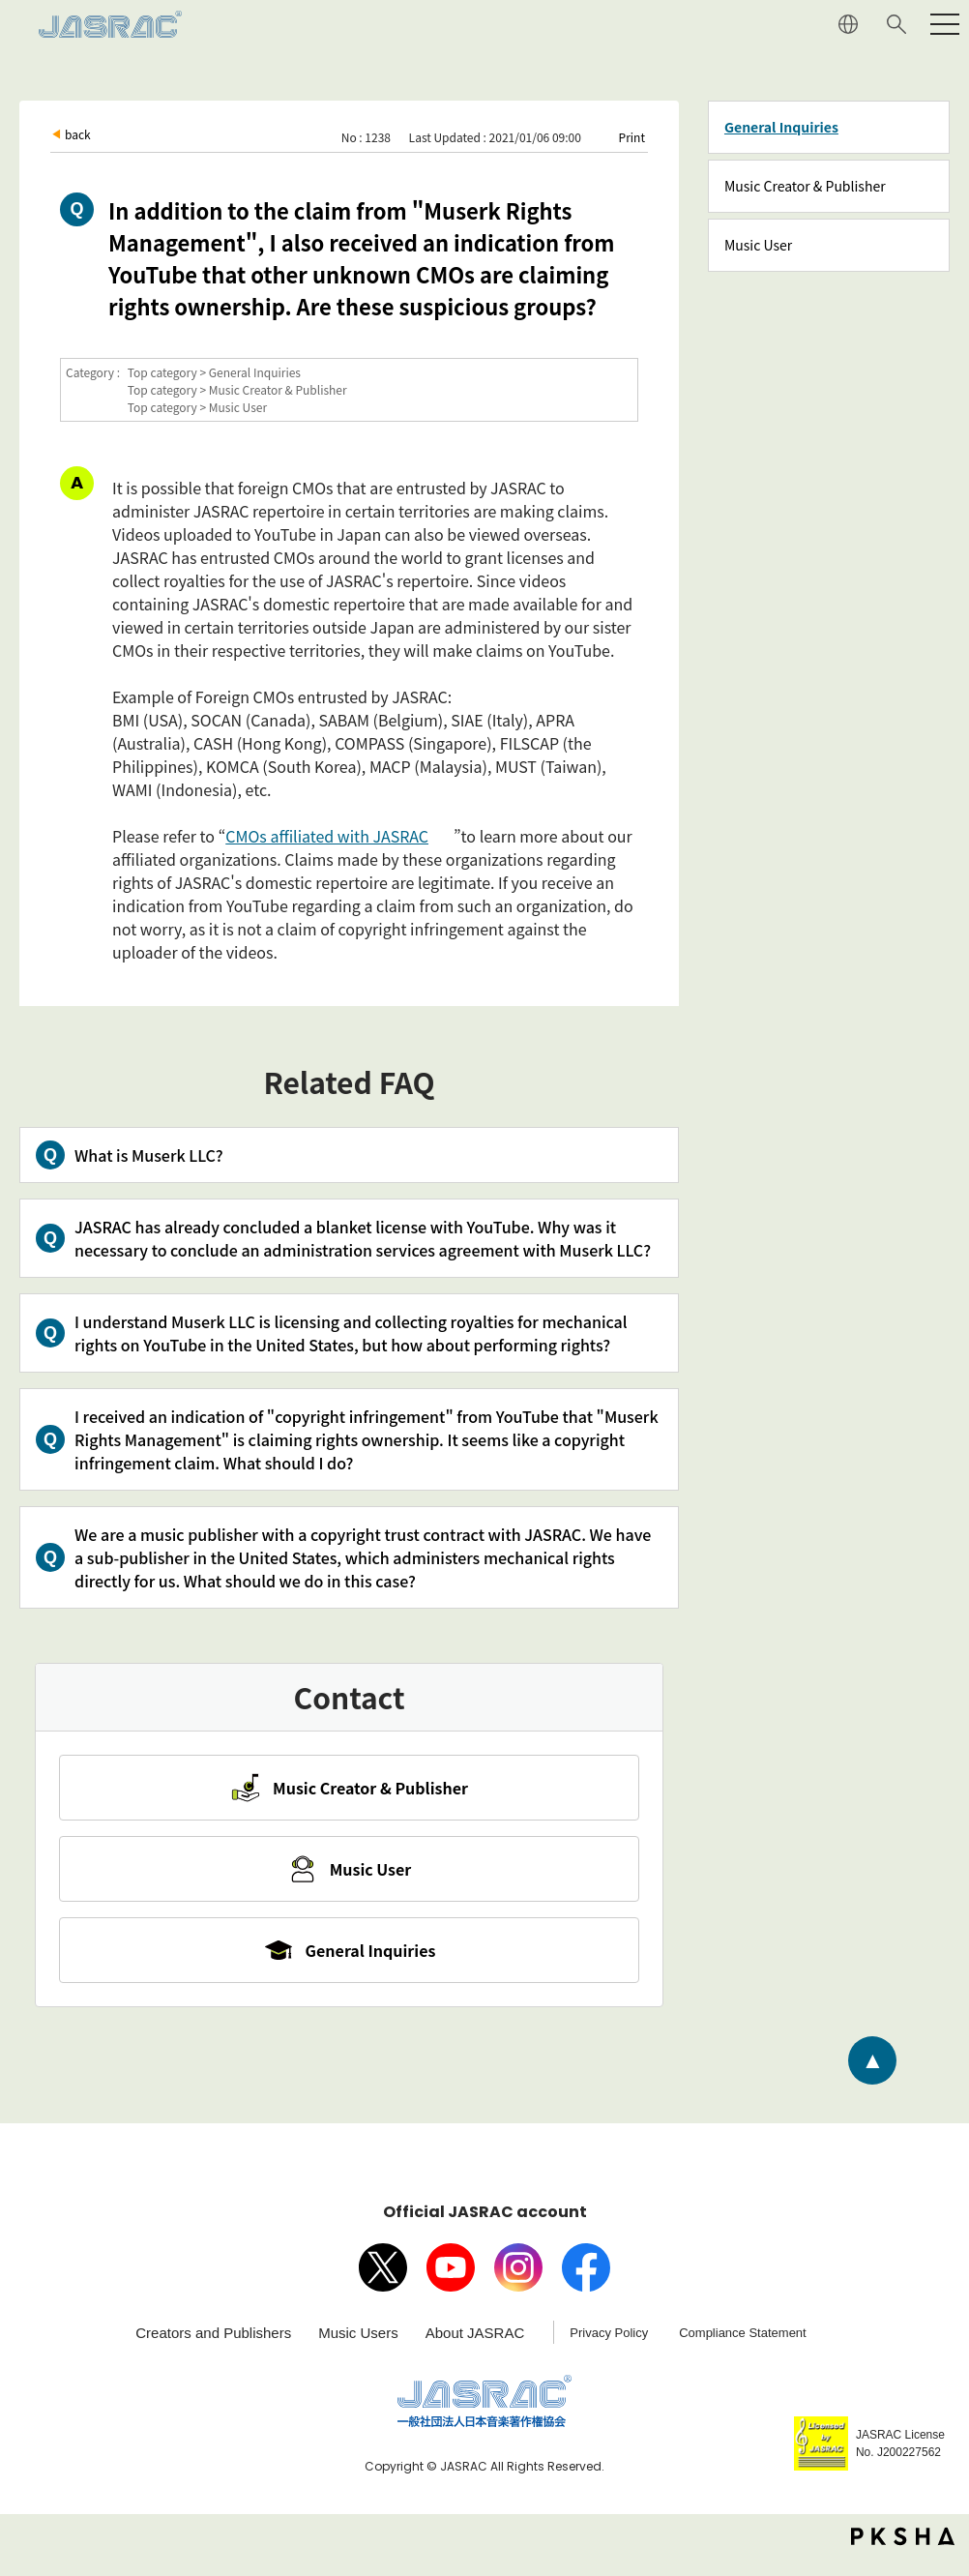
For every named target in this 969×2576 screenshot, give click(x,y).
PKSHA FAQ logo (902, 2553)
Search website (896, 24)
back (78, 134)
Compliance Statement (743, 2350)
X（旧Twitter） (383, 2285)
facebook (586, 2285)
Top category (162, 372)
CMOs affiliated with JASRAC (326, 835)
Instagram (518, 2285)
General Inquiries (781, 126)
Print (632, 137)
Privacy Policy (609, 2350)
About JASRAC (475, 2350)
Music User (758, 244)
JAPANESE (848, 24)
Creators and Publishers (213, 2350)
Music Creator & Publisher (805, 185)
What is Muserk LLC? (148, 1155)
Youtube (450, 2285)
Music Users (358, 2350)
